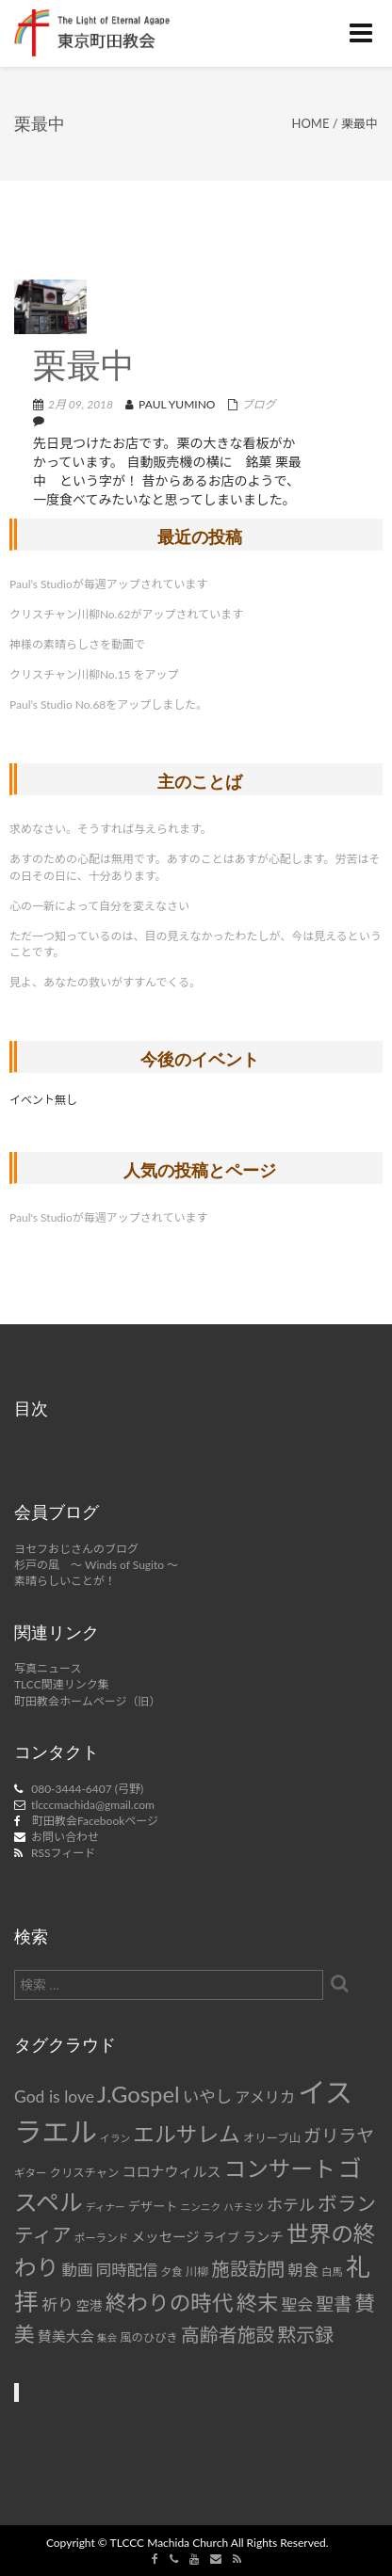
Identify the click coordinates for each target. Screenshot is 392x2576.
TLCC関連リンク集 (61, 1684)
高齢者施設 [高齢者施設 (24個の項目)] (227, 2334)
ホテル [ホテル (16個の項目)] (291, 2205)
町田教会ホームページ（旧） (87, 1701)
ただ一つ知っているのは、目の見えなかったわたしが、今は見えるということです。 (195, 944)
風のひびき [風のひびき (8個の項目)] (149, 2337)
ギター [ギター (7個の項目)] (30, 2173)
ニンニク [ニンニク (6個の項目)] (201, 2206)
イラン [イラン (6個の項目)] (115, 2138)
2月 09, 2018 (80, 404)
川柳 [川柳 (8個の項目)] (197, 2271)
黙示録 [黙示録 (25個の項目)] (305, 2334)
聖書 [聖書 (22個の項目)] (333, 2303)
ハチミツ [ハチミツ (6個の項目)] (243, 2206)
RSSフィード (63, 1853)
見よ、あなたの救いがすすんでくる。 (105, 982)
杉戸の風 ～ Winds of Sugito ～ (96, 1565)
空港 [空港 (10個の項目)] (89, 2305)
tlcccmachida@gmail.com (93, 1805)
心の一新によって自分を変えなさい (99, 906)
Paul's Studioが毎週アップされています (108, 1217)
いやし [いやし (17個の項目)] (208, 2096)
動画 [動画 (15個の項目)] (76, 2270)
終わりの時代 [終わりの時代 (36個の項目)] (170, 2302)
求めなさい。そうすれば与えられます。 (110, 829)
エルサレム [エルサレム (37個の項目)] (186, 2133)
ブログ (259, 404)
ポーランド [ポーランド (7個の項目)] (101, 2238)
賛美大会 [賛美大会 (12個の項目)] (66, 2336)
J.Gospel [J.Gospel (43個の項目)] (138, 2093)
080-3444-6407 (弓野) (87, 1789)
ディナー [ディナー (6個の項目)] (105, 2206)
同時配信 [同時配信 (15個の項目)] (126, 2270)
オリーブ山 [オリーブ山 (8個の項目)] (272, 2138)
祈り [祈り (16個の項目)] (57, 2304)
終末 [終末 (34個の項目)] (257, 2302)
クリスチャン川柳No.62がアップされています (126, 614)
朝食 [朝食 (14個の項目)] (302, 2270)
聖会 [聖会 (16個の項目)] (297, 2304)
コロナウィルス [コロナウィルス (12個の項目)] (171, 2171)
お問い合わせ (65, 1837)
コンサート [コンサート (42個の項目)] (279, 2168)
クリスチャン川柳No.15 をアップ (94, 674)
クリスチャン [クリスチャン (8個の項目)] (85, 2173)
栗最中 (84, 368)
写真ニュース (47, 1668)
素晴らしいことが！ (65, 1581)
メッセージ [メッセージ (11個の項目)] (165, 2237)
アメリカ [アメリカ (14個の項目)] (265, 2096)
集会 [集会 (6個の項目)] (107, 2337)
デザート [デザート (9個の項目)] (153, 2206)
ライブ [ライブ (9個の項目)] (221, 2237)
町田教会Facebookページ (95, 1821)
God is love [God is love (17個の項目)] (54, 2096)
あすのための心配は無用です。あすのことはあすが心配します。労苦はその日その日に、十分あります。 (195, 867)
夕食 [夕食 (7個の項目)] (172, 2271)
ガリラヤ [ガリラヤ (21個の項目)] (338, 2135)
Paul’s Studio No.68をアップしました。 (108, 704)
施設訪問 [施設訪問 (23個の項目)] (248, 2269)
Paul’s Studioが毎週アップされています (108, 584)
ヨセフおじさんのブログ (76, 1549)
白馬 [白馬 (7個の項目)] (332, 2271)
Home (311, 123)
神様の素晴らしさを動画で (77, 644)
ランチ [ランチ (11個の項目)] (263, 2237)
